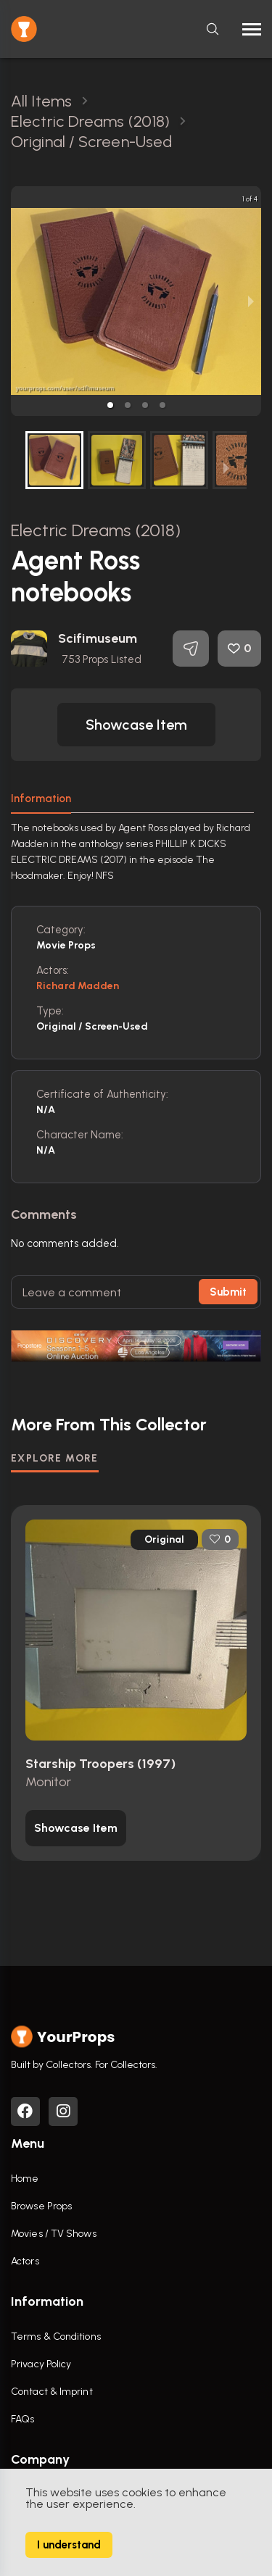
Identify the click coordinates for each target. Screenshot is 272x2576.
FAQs (22, 2419)
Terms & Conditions (56, 2336)
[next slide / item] (251, 301)
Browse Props (41, 2206)
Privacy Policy (41, 2364)
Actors (25, 2261)
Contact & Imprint (52, 2391)
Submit (228, 1292)
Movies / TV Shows (53, 2233)
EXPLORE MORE (55, 1458)
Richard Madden (77, 986)
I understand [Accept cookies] (69, 2544)
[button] (110, 405)
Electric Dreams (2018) (96, 530)
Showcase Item (136, 724)
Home (24, 2178)
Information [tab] (41, 798)
